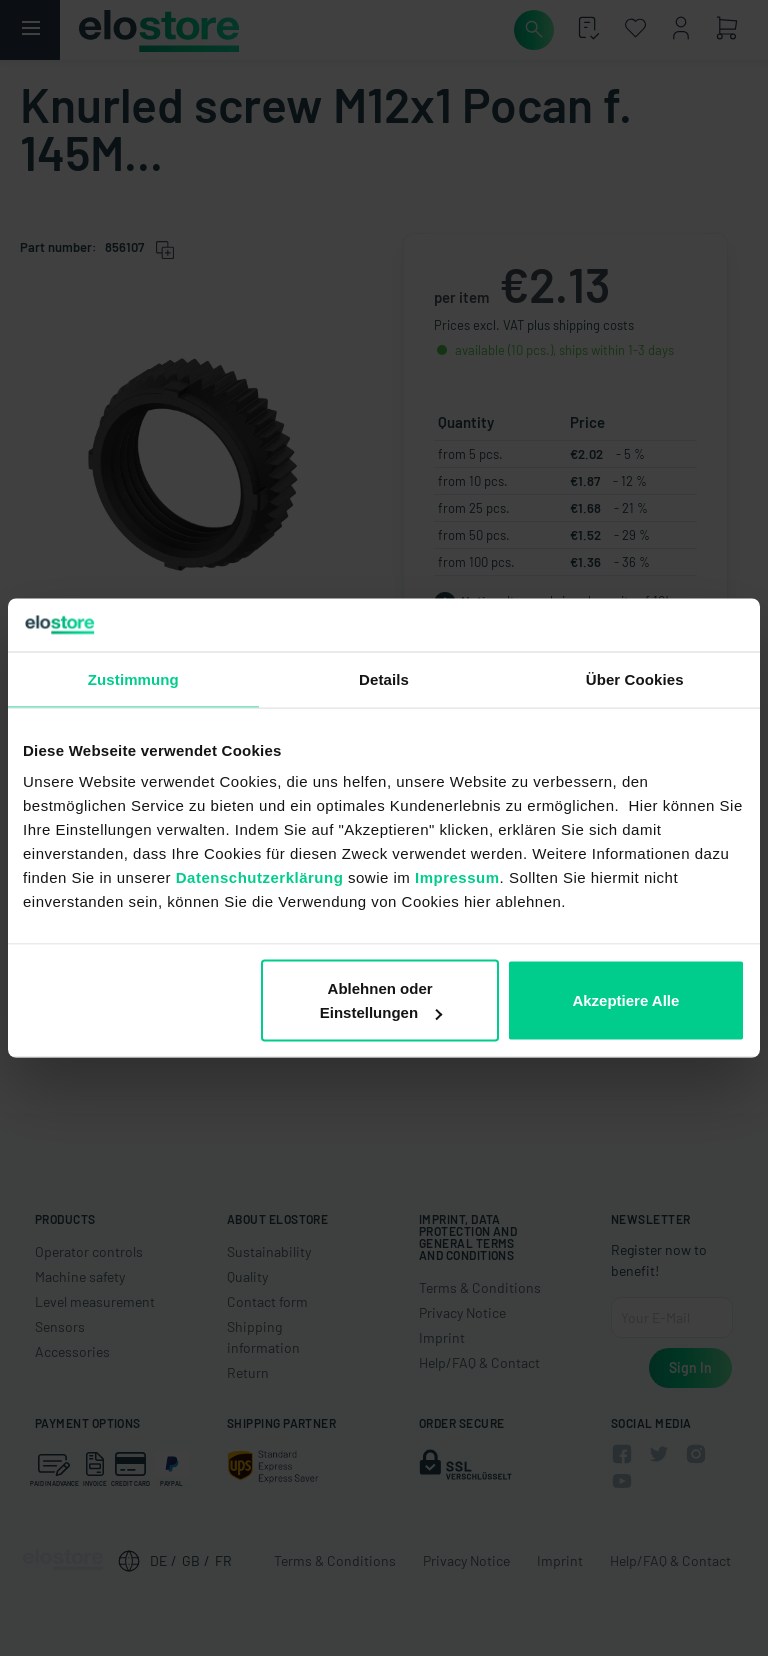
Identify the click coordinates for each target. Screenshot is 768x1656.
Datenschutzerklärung (260, 877)
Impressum (457, 877)
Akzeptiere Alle (625, 1000)
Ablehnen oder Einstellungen (381, 1000)
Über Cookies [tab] (635, 678)
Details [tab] (384, 678)
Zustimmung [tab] (133, 678)
